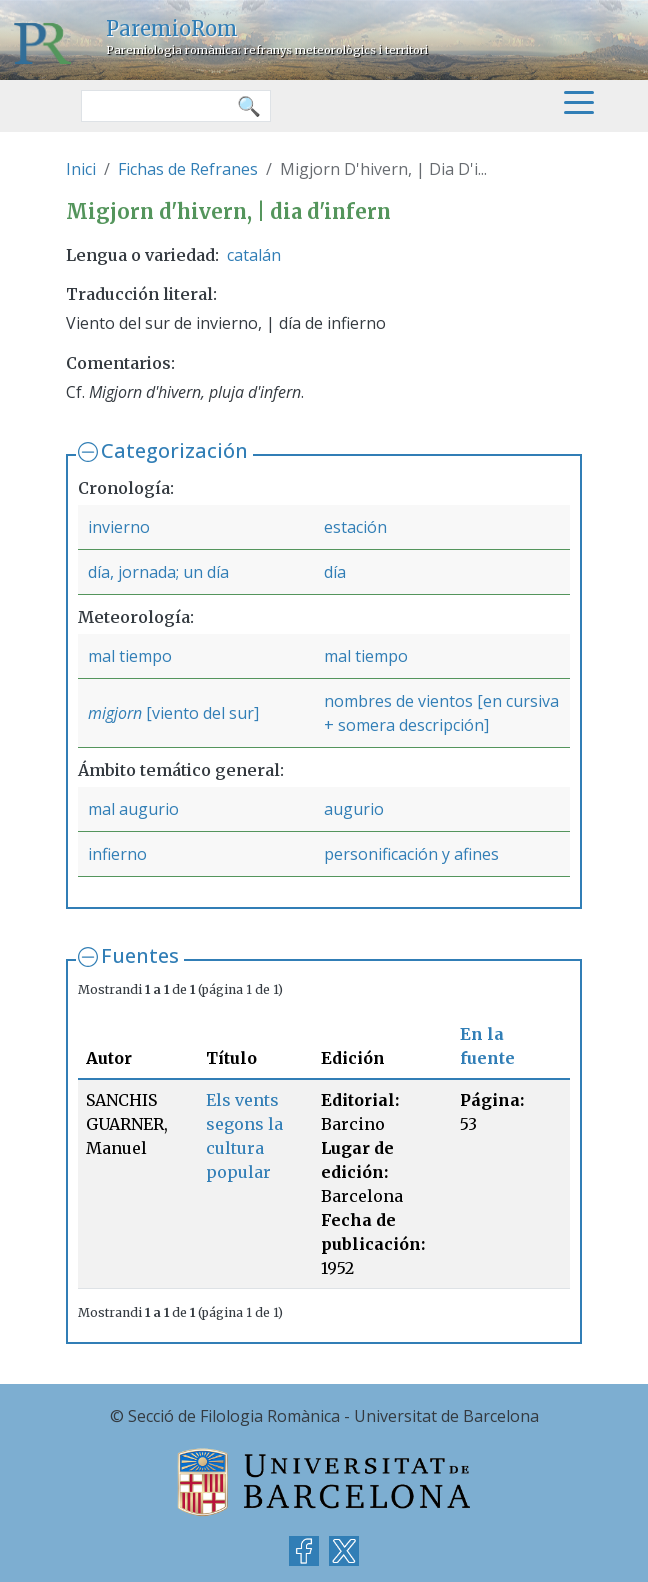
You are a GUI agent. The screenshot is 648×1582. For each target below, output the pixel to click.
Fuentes (140, 955)
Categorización (174, 450)
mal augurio (133, 809)
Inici (81, 169)
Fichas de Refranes (188, 169)
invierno (119, 527)
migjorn (115, 713)
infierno (117, 854)
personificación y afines (411, 854)
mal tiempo (130, 656)
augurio (354, 809)
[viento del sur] (200, 713)
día (335, 572)
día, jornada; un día (158, 572)
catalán (254, 255)
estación (355, 527)
